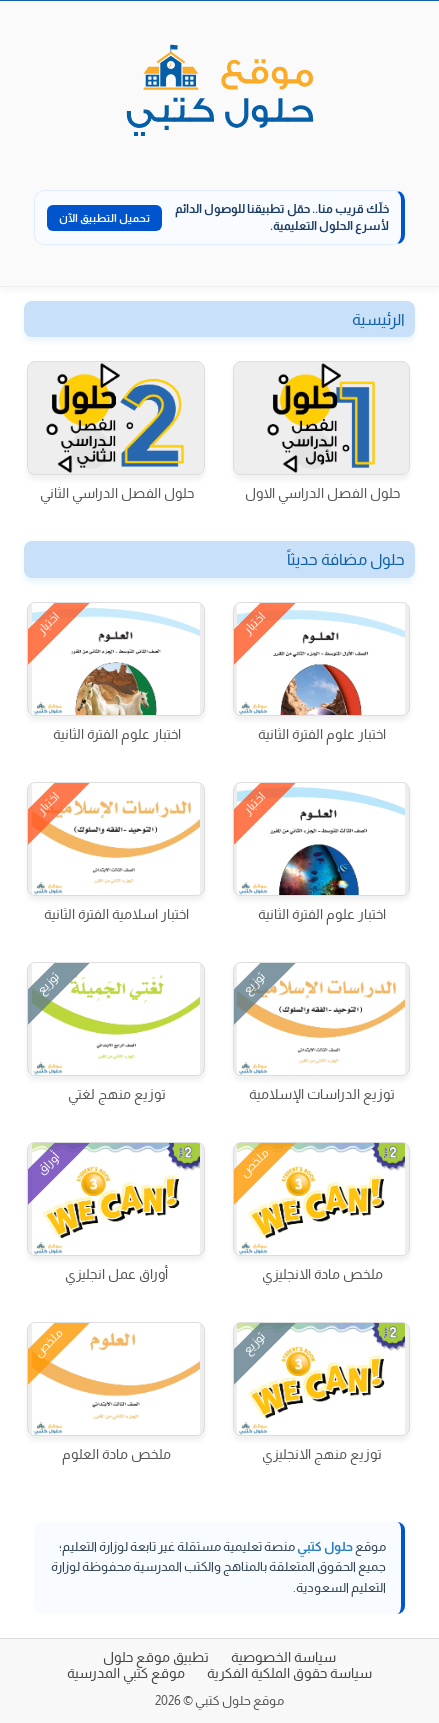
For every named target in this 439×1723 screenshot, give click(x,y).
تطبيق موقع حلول (156, 1657)
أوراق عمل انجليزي (116, 1274)
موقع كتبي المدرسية (126, 1673)
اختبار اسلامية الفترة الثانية (116, 914)
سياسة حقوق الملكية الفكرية (289, 1673)
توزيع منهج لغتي (117, 1094)
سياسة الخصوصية (283, 1657)
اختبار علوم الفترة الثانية (322, 734)
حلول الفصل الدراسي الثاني (117, 493)
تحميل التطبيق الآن (104, 218)
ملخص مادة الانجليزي (322, 1274)
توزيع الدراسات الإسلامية (322, 1094)
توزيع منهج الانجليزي (322, 1454)
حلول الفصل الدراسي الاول (322, 493)
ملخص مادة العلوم (116, 1454)
